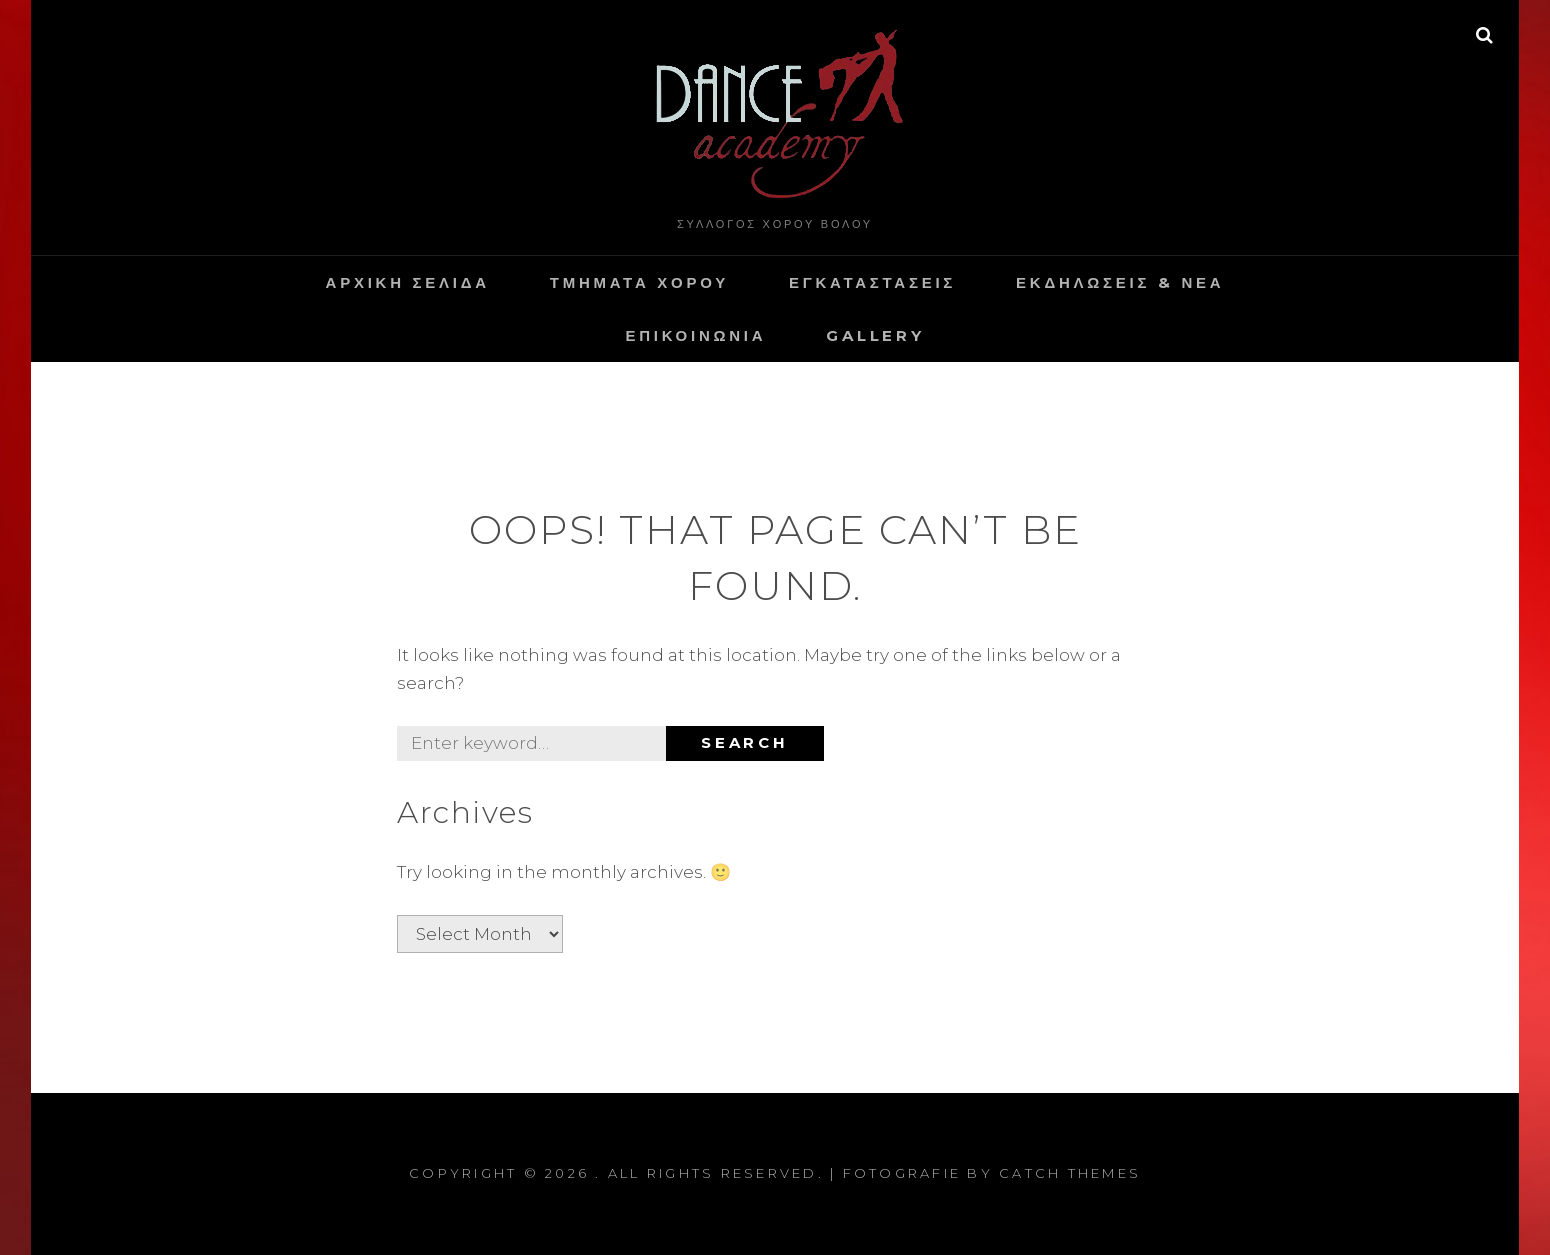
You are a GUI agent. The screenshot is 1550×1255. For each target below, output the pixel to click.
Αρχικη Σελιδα (408, 282)
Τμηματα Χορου (639, 282)
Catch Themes (1070, 1173)
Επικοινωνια (695, 335)
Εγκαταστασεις (872, 282)
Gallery (875, 335)
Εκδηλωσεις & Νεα (1120, 282)
